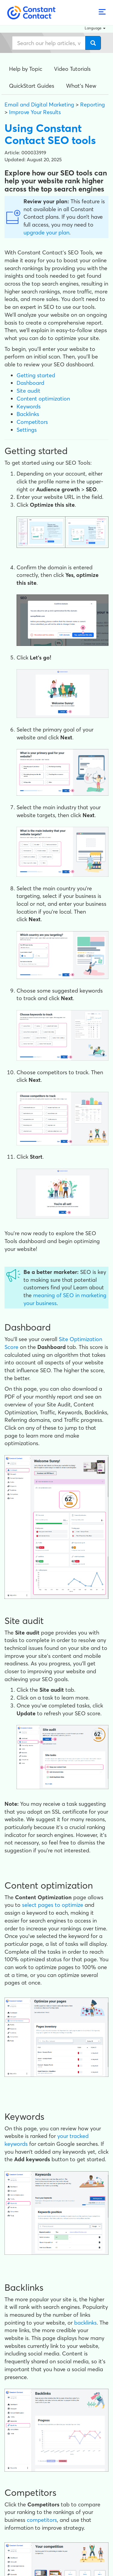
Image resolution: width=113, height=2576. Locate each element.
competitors (42, 2519)
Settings (27, 429)
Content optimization (43, 398)
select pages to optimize (52, 1904)
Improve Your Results (35, 112)
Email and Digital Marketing (39, 104)
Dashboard (30, 382)
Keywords (29, 406)
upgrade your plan (46, 232)
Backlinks (28, 414)
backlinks (85, 2322)
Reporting (92, 104)
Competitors (32, 421)
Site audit (28, 390)
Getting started (36, 375)
